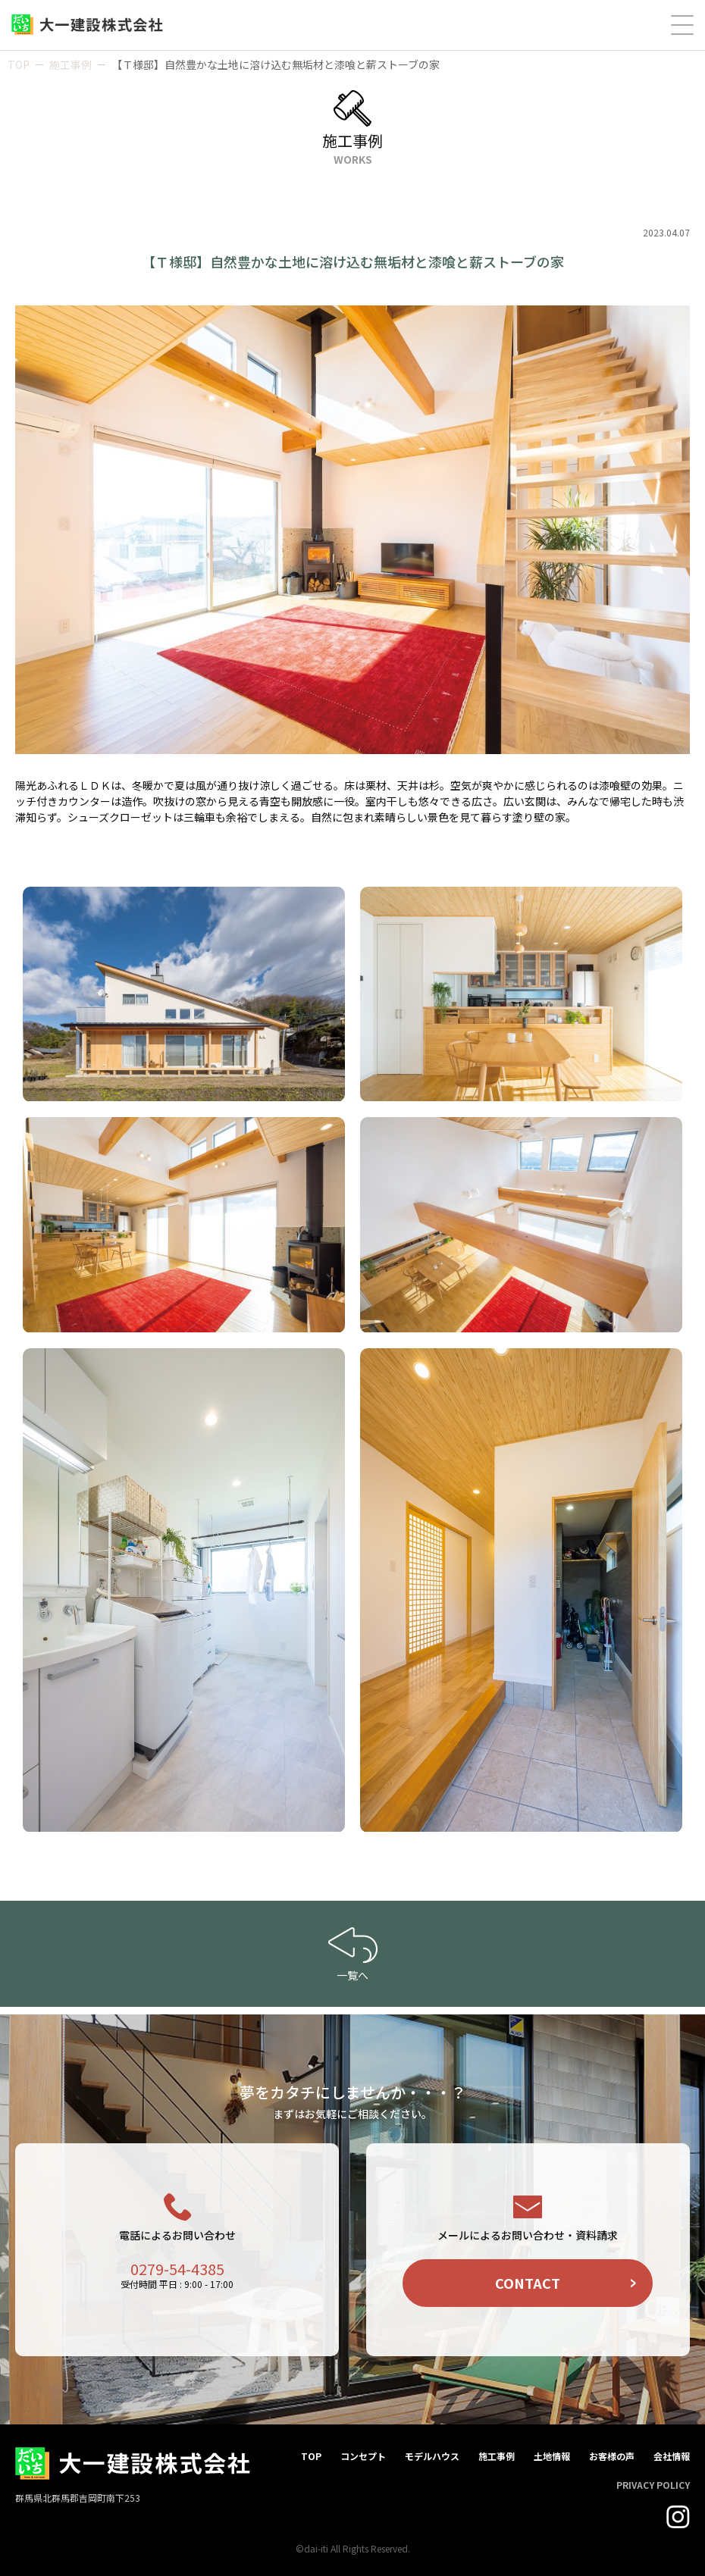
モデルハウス (432, 2455)
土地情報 (552, 2455)
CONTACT (527, 2283)
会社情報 (671, 2455)
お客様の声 (611, 2455)
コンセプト (363, 2455)
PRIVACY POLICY (653, 2484)
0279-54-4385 (177, 2269)
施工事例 (70, 64)
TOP (19, 64)
